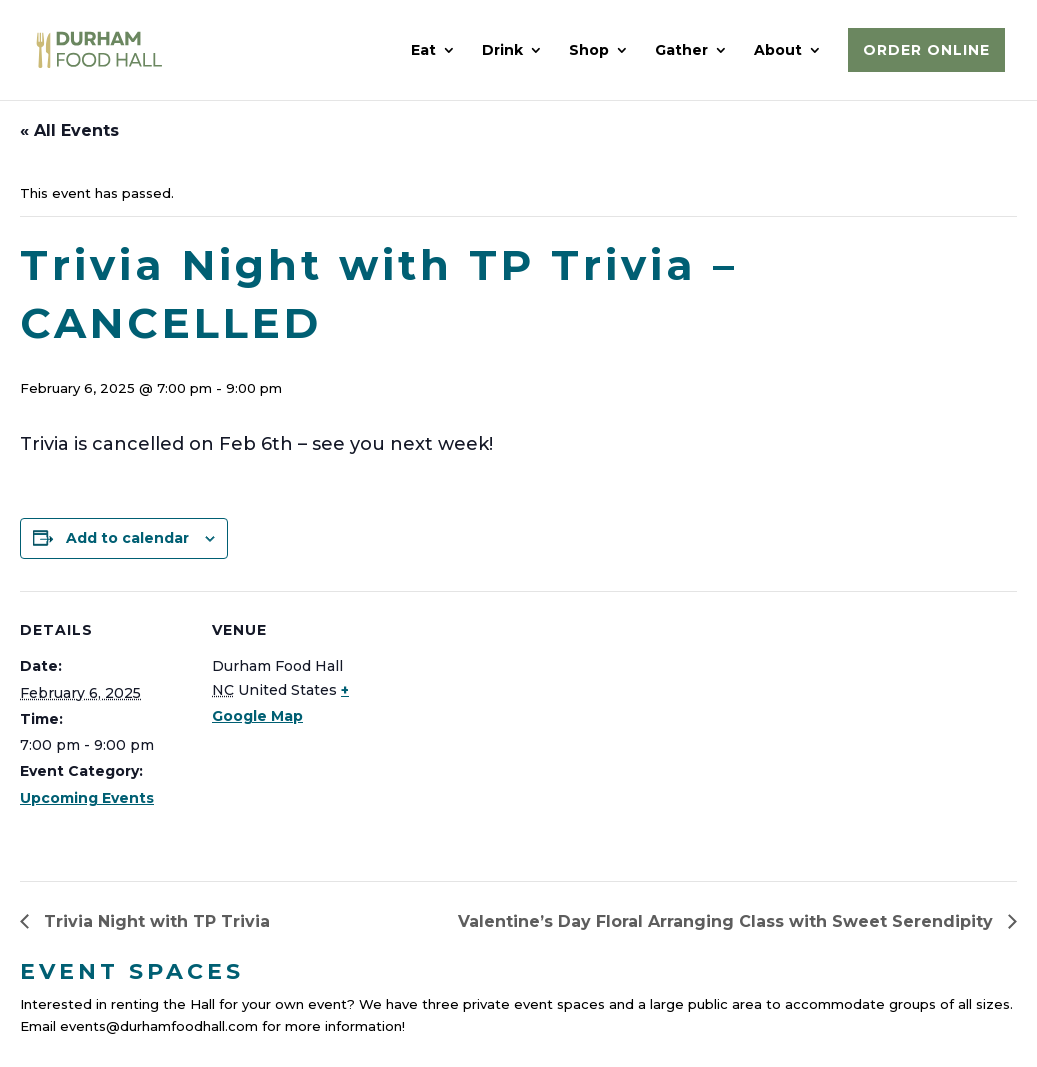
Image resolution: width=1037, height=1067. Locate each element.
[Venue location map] (509, 729)
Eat (423, 51)
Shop (589, 51)
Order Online (926, 50)
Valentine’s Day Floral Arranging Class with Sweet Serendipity (728, 921)
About (778, 51)
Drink (502, 51)
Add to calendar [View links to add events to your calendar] (127, 538)
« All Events (69, 130)
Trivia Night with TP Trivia (154, 921)
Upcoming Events (87, 798)
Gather (681, 51)
